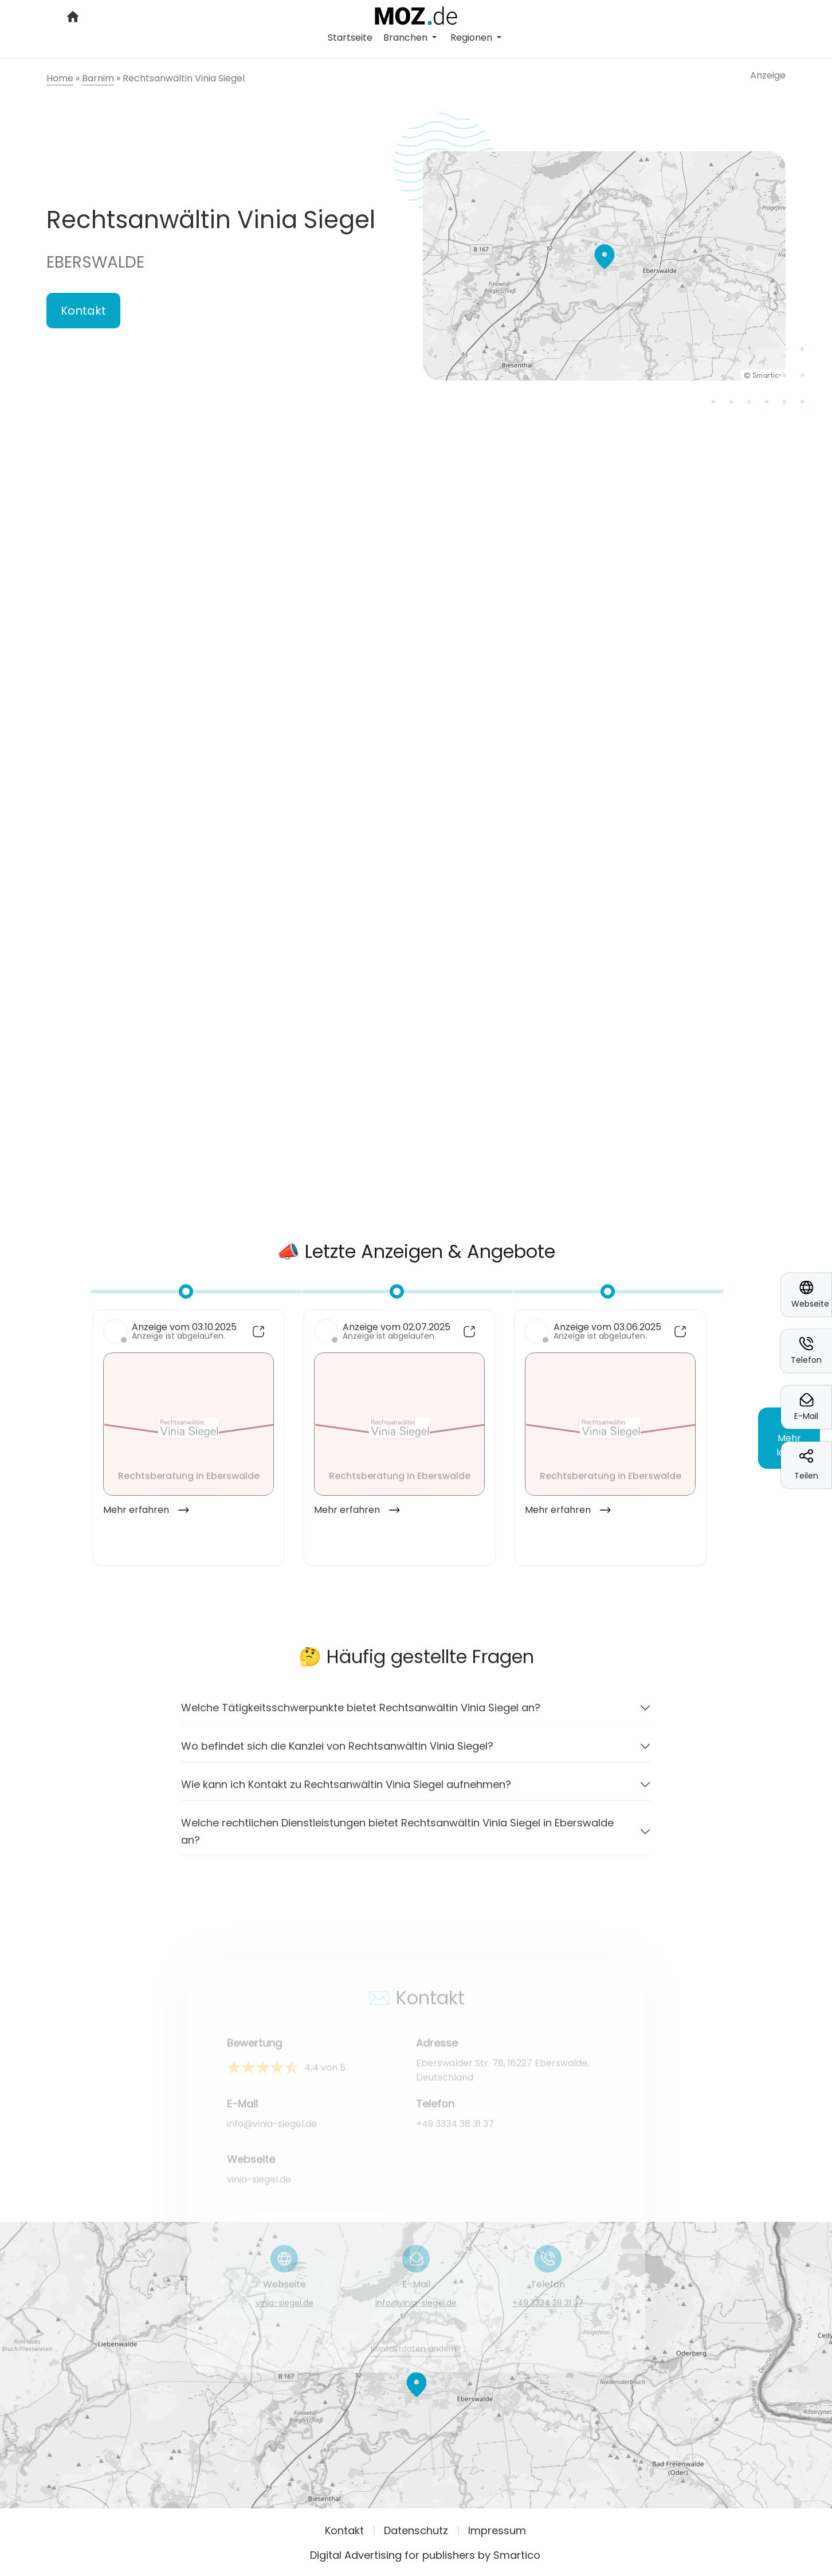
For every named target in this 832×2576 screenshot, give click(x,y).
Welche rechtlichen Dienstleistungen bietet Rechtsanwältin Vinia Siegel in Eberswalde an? (397, 1838)
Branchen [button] (406, 37)
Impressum (497, 2530)
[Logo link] (416, 15)
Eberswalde (95, 262)
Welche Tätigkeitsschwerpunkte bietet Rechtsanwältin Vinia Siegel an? (360, 1715)
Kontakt (83, 311)
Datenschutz (416, 2530)
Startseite (350, 37)
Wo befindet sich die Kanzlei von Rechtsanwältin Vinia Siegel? (337, 1753)
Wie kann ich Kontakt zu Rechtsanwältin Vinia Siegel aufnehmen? (346, 1792)
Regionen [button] (472, 37)
